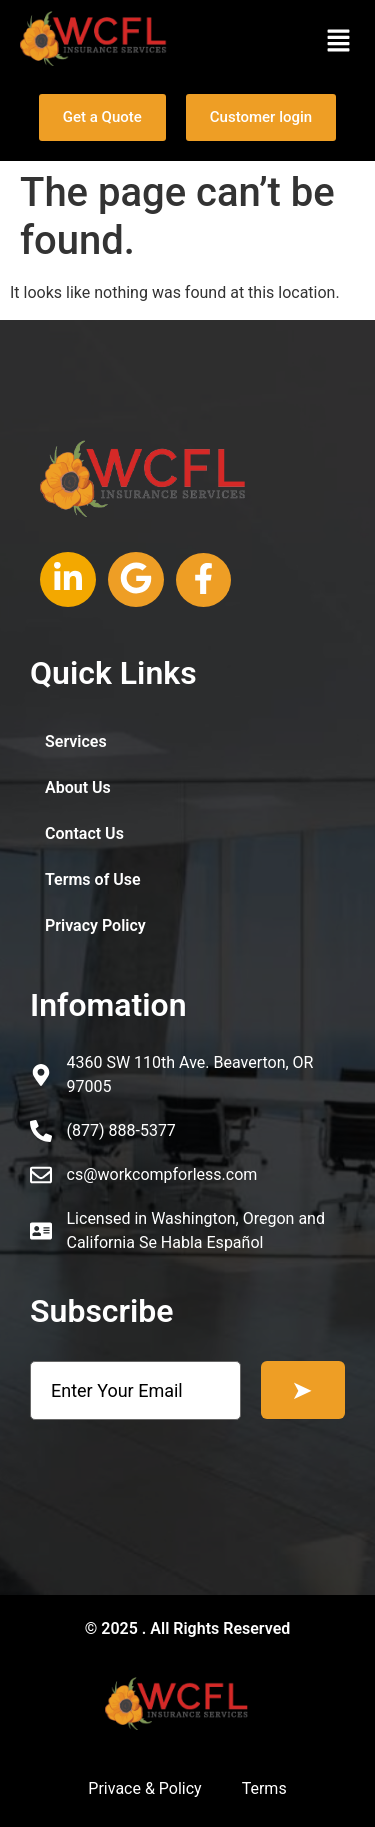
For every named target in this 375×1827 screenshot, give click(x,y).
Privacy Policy (95, 925)
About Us (78, 787)
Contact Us (84, 833)
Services (76, 741)
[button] (339, 42)
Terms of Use (93, 879)
